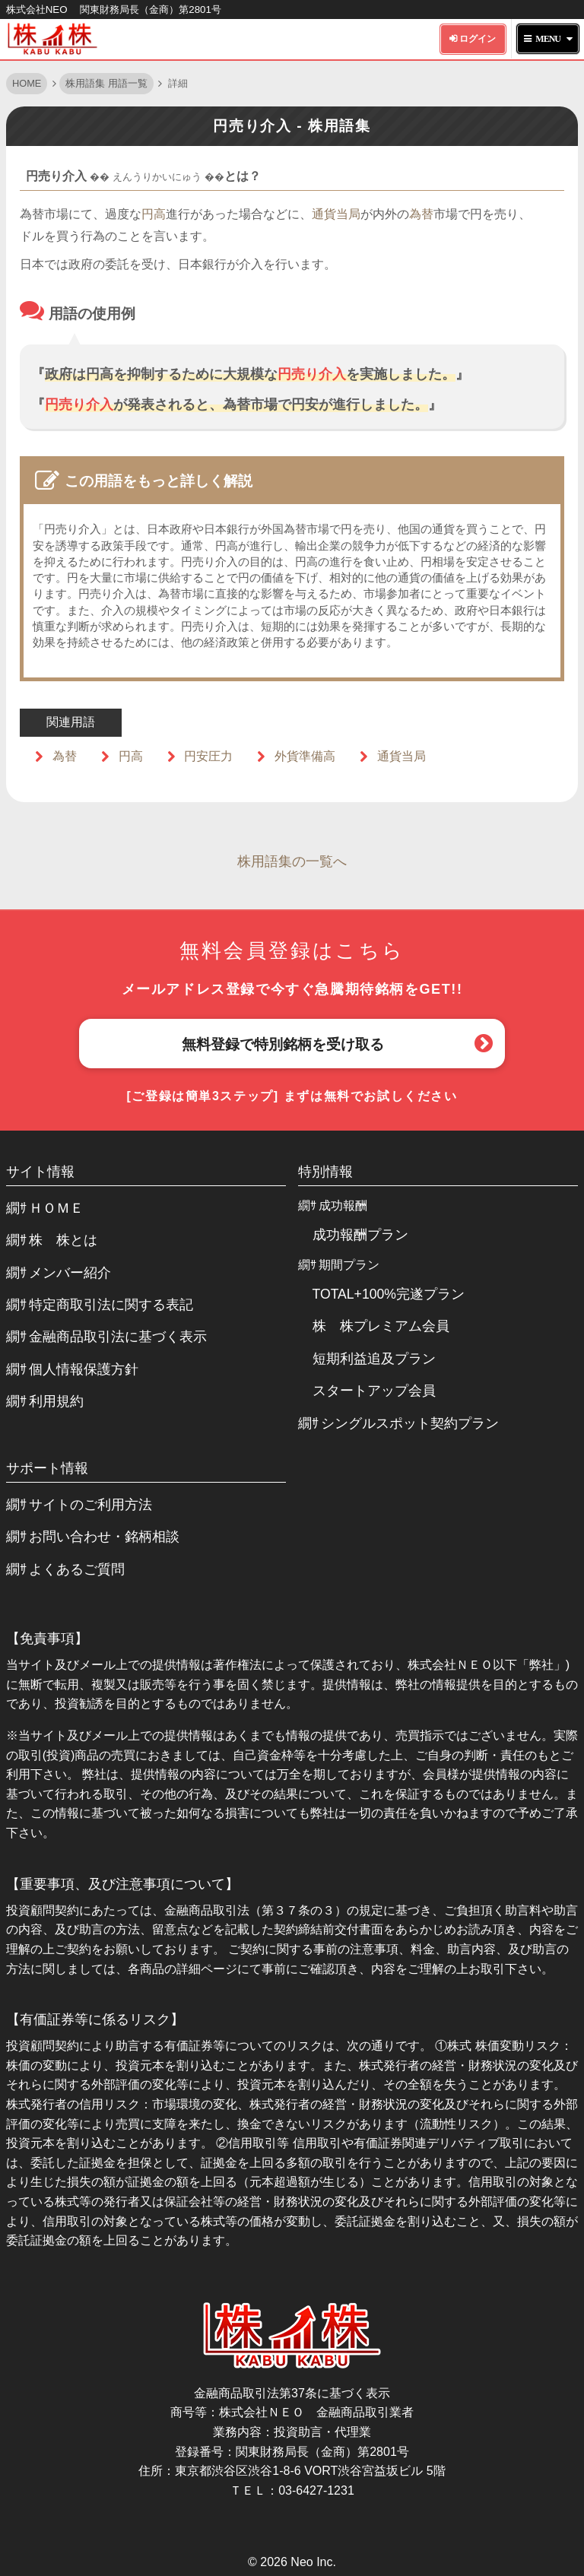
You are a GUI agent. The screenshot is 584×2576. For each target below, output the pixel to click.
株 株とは (63, 1240)
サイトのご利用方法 (90, 1504)
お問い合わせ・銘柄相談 (104, 1536)
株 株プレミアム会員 (381, 1326)
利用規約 (56, 1401)
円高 (153, 213)
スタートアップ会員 (374, 1390)
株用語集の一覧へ (292, 861)
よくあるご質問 (77, 1569)
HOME (26, 83)
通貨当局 (336, 213)
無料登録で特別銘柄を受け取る (283, 1044)
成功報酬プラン (360, 1234)
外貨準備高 (305, 756)
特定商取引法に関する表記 (111, 1304)
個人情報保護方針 (83, 1369)
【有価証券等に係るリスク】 (95, 2019)
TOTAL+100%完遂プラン (389, 1294)
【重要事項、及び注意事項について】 (122, 1884)
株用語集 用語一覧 (106, 83)
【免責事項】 (47, 1638)
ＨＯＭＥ (56, 1208)
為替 (421, 213)
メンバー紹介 (70, 1272)
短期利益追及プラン (374, 1358)
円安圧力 (208, 756)
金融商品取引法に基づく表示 (118, 1336)
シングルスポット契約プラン (410, 1423)
